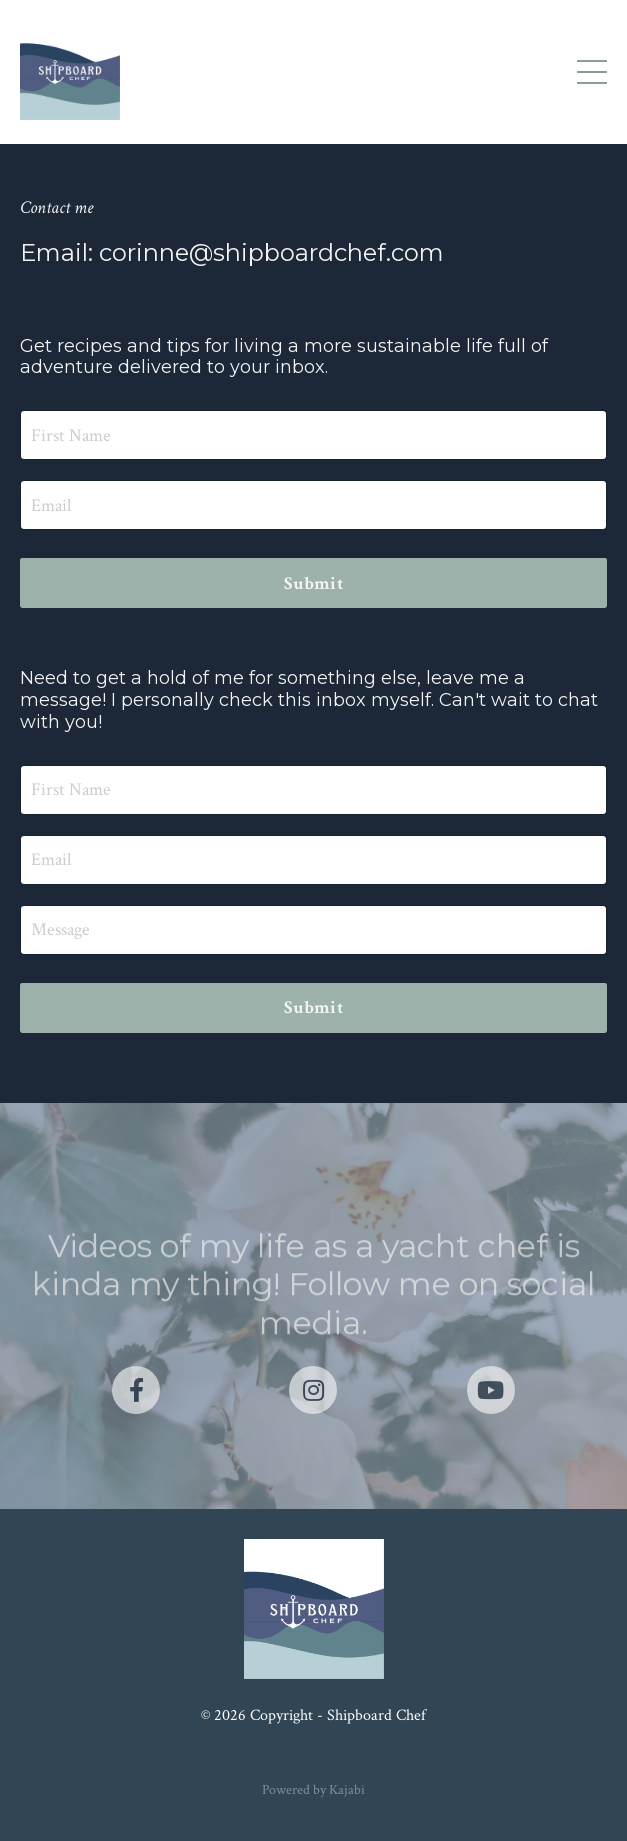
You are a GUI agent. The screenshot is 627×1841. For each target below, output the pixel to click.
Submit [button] (313, 583)
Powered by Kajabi (313, 1790)
